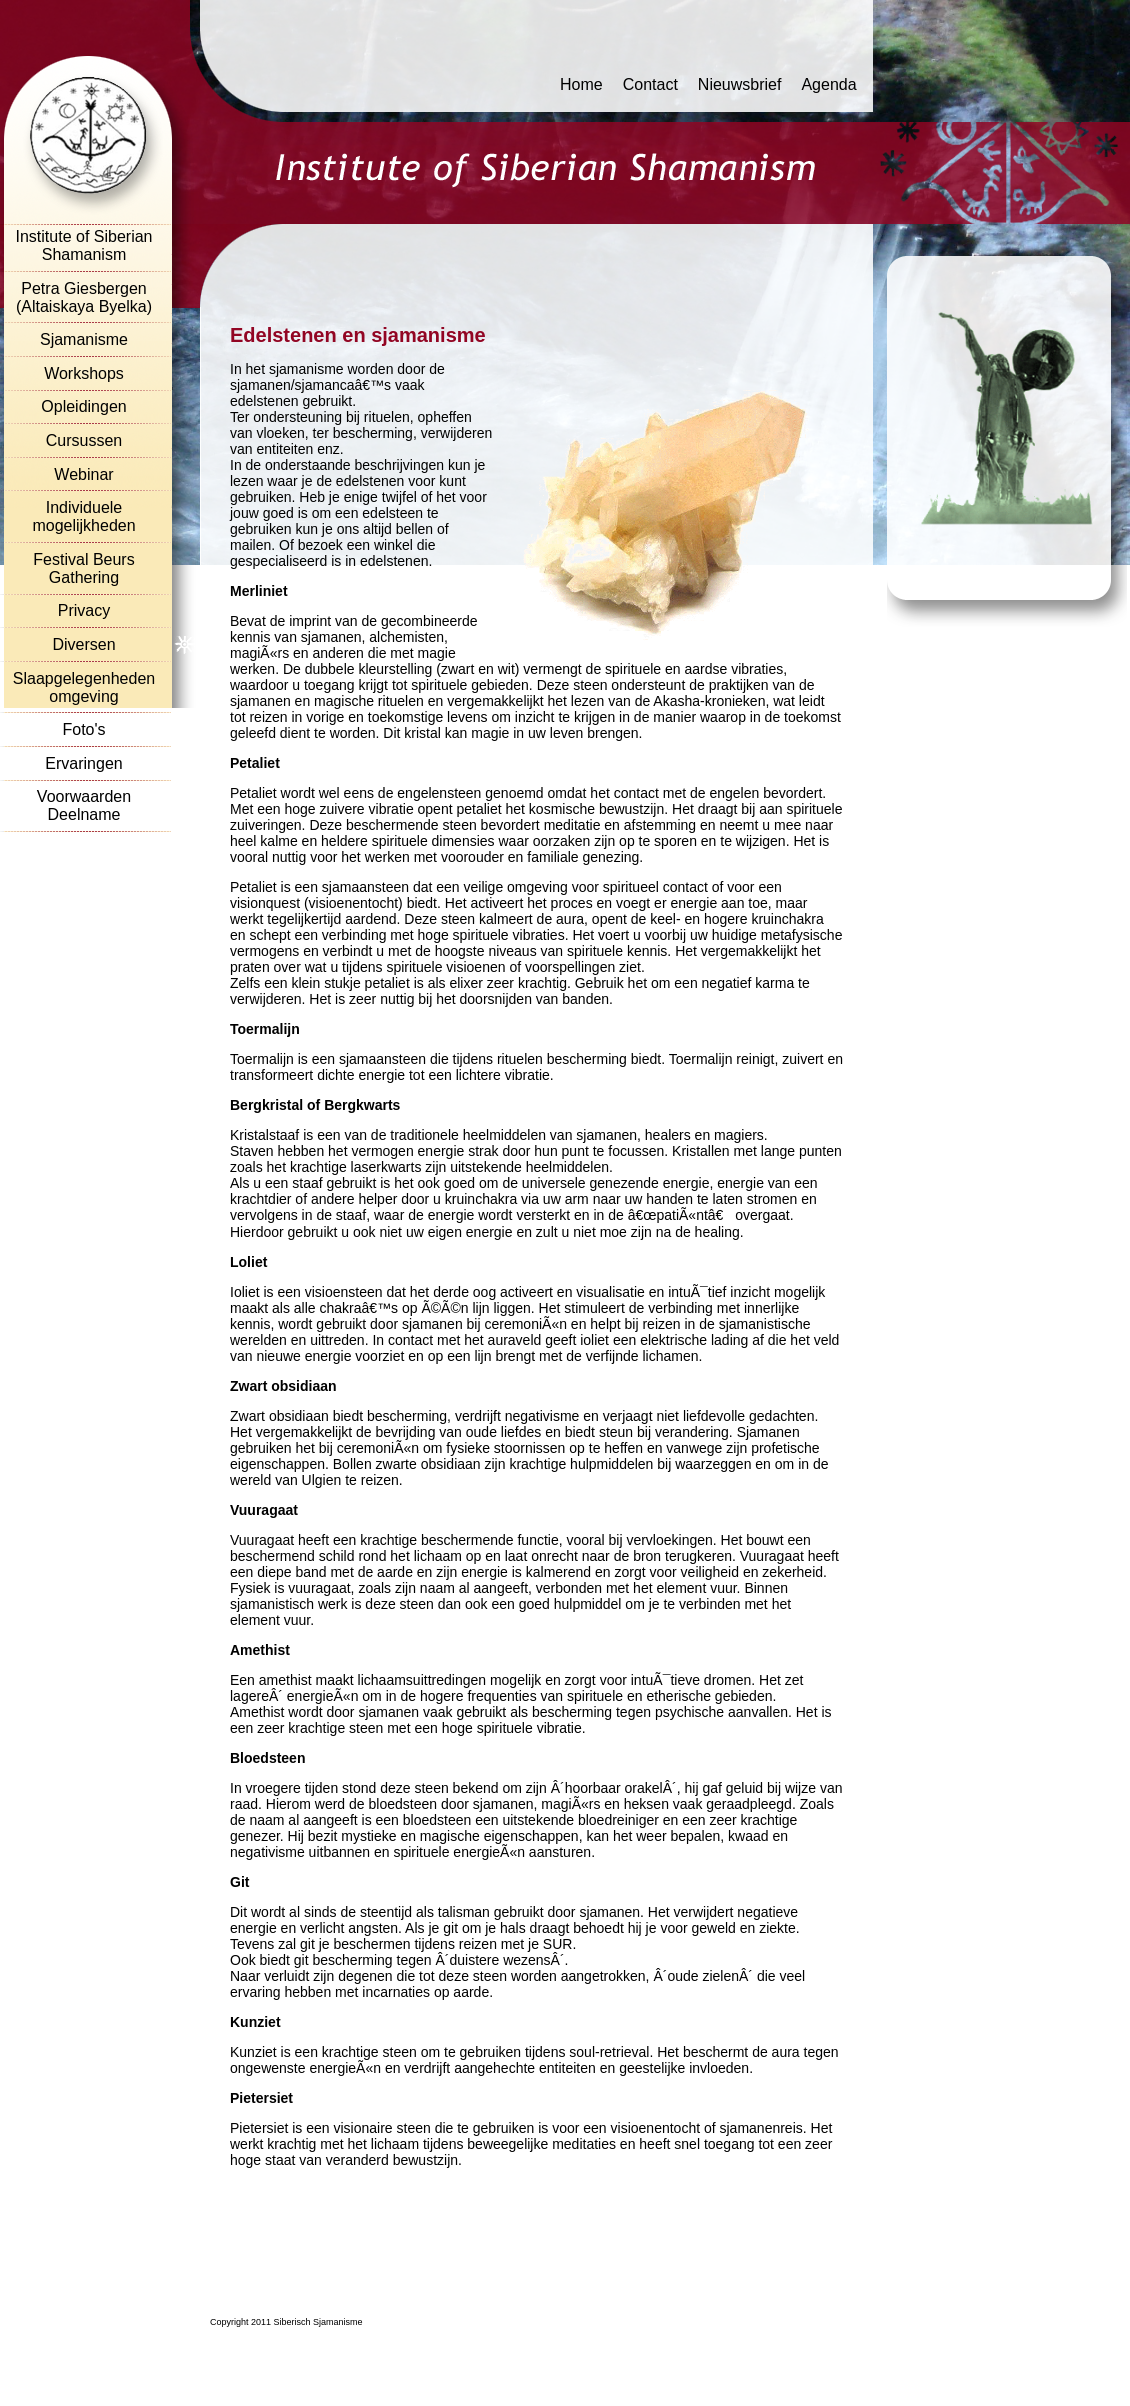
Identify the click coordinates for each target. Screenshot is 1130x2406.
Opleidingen (83, 406)
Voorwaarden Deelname (84, 805)
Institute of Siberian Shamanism (84, 245)
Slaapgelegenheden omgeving (84, 687)
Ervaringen (83, 763)
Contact (650, 84)
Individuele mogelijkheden (83, 516)
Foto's (83, 729)
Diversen (83, 644)
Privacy (84, 610)
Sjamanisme (84, 339)
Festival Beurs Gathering (83, 568)
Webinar (83, 474)
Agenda (828, 84)
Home (581, 84)
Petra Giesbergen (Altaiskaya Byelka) (84, 297)
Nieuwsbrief (740, 84)
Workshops (84, 373)
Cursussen (84, 440)
